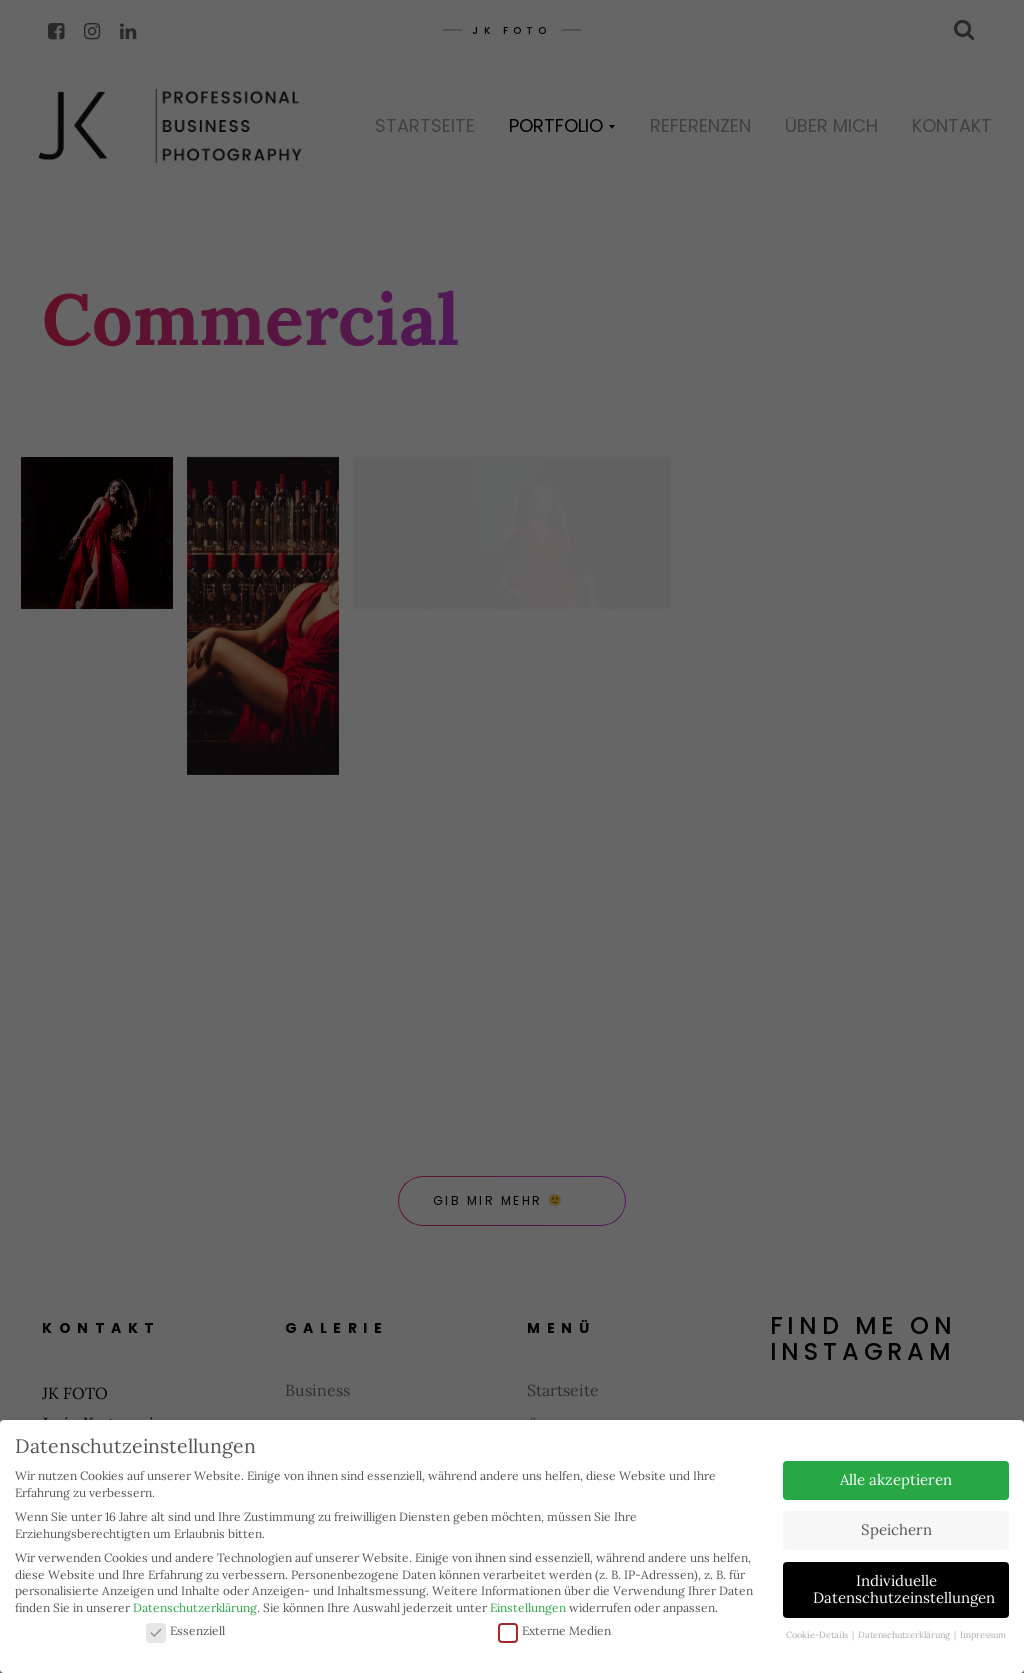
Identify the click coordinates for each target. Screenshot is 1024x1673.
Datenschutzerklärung (195, 1607)
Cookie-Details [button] (818, 1634)
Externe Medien (554, 1631)
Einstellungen (528, 1607)
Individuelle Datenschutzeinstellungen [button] (904, 1589)
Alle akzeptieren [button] (896, 1479)
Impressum (983, 1634)
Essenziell (185, 1631)
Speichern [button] (896, 1529)
